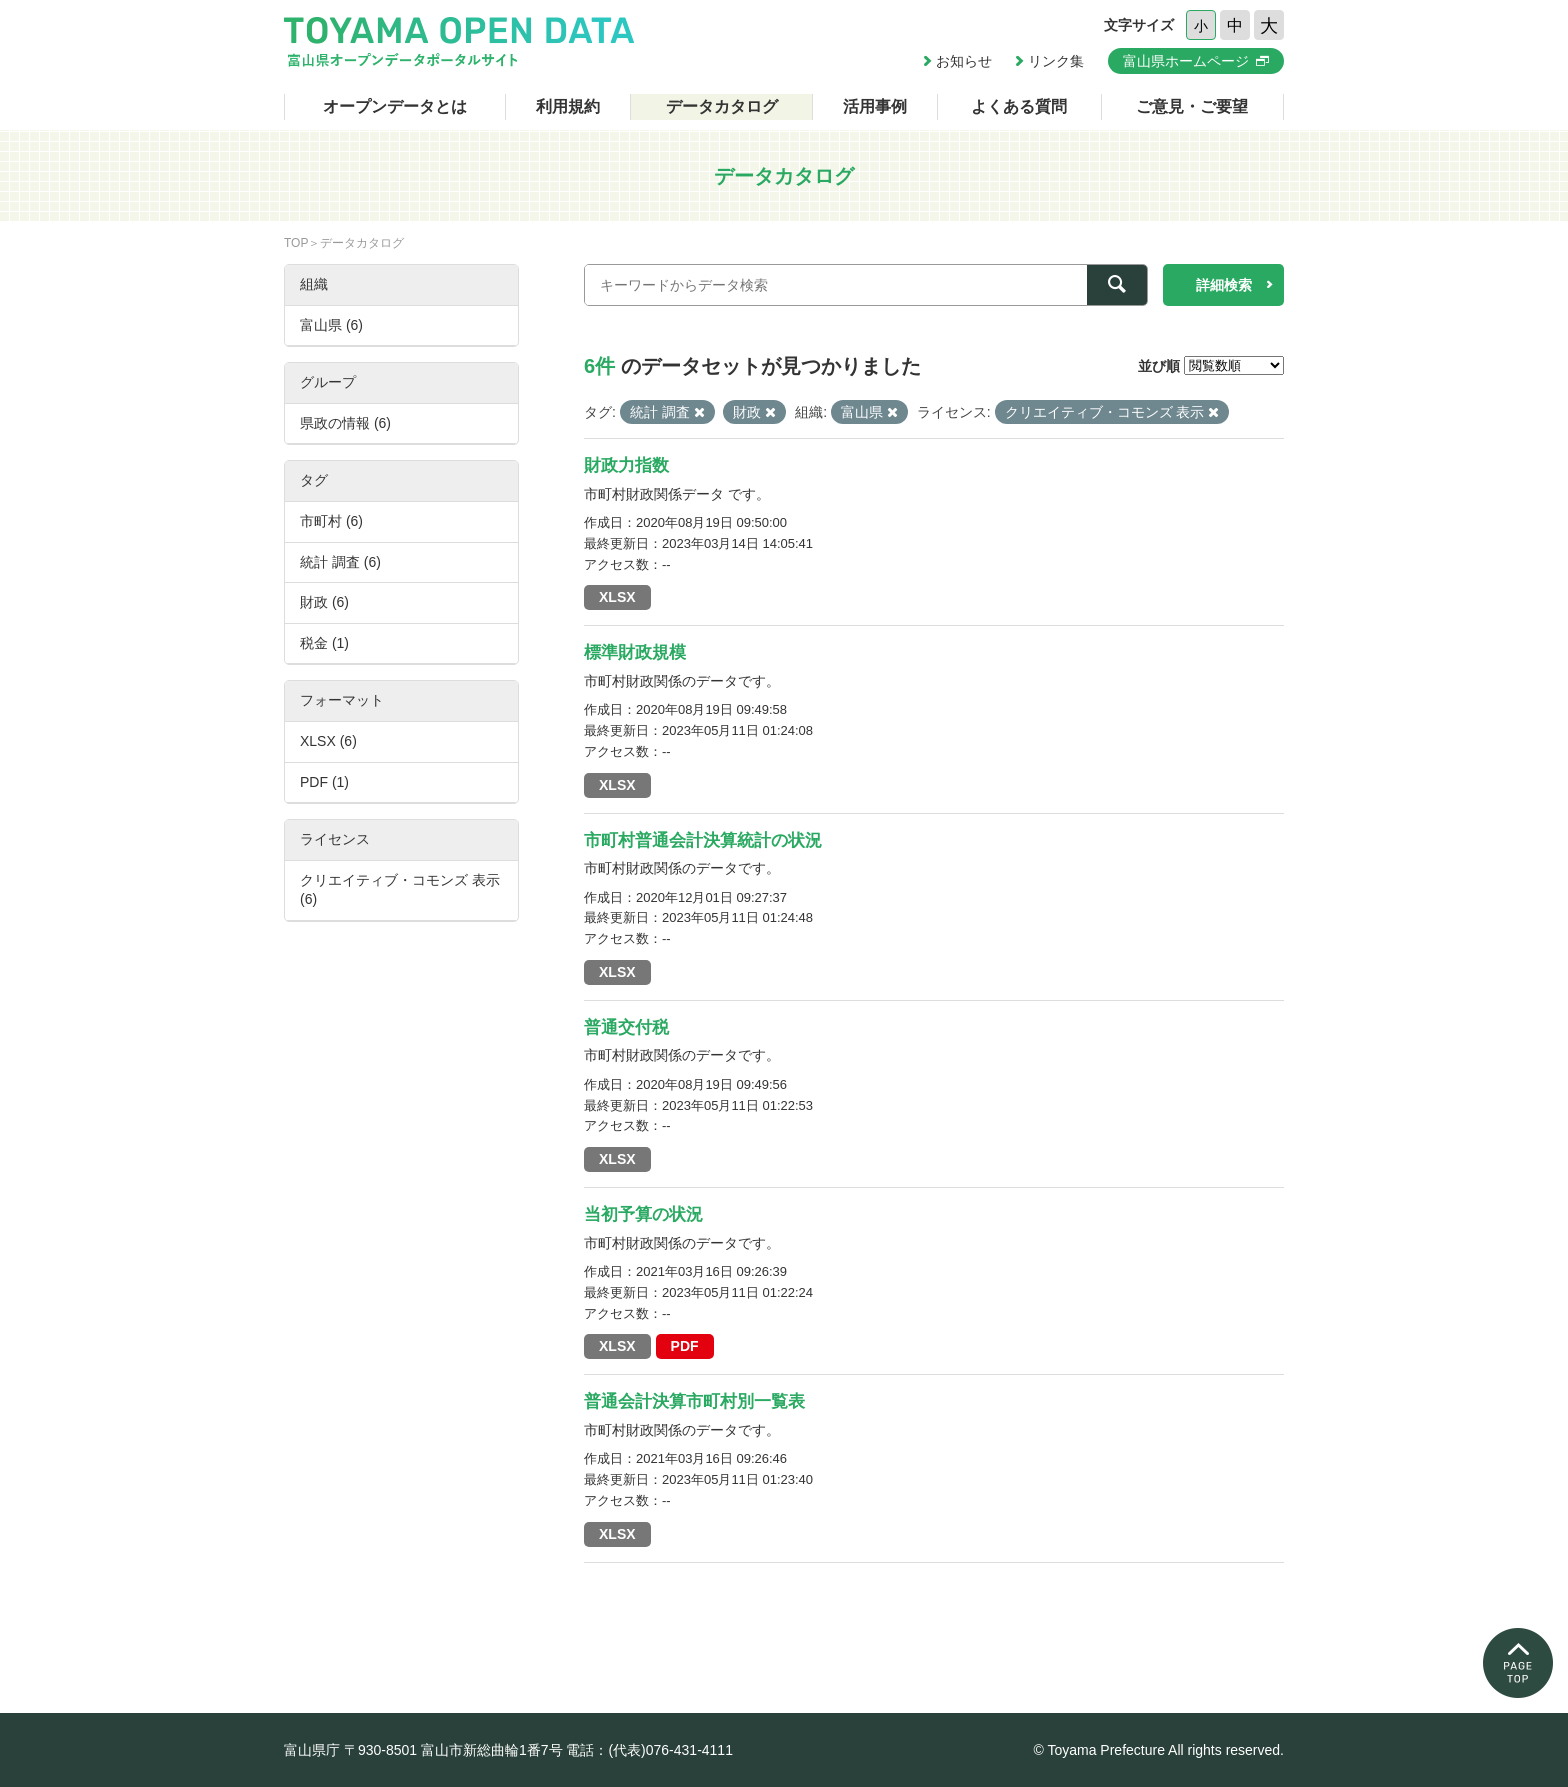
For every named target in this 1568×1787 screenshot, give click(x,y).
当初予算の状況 (643, 1214)
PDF (685, 1346)
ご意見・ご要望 (1192, 106)
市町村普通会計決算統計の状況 (703, 840)
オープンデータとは (395, 106)
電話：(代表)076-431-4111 (649, 1750)
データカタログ (722, 106)
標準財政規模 (635, 652)
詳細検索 (1224, 285)
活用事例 (875, 106)
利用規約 (568, 106)
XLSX (617, 597)
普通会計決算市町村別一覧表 (694, 1401)
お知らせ (964, 61)
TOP (296, 243)
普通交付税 (626, 1027)
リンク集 (1056, 61)
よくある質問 (1019, 106)
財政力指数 (626, 465)
